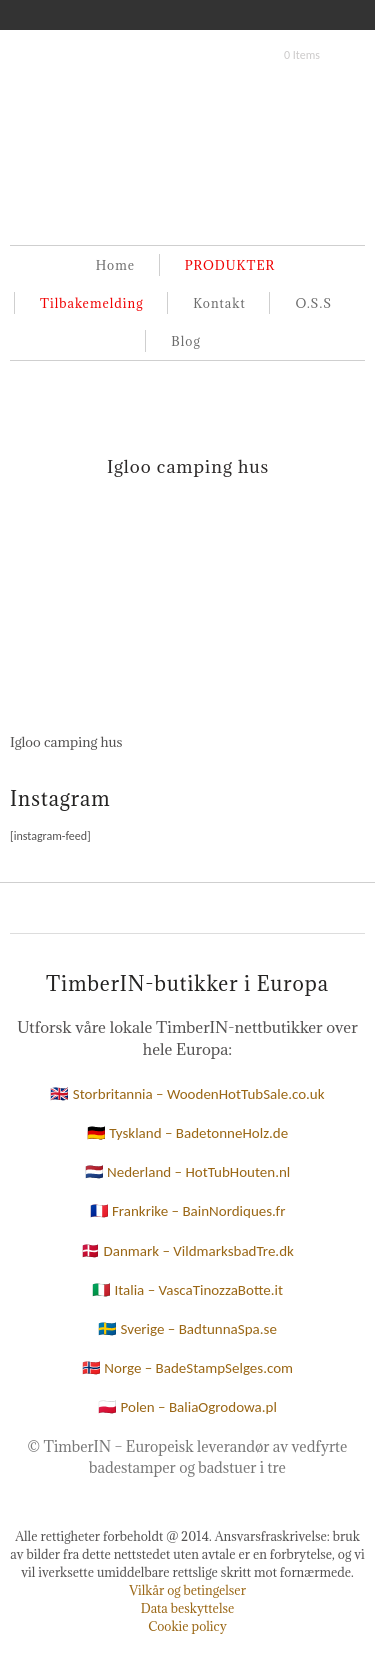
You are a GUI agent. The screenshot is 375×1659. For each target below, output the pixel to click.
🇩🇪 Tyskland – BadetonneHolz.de (187, 1133)
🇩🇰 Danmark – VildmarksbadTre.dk (187, 1251)
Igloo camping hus (188, 466)
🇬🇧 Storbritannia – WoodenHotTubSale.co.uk (187, 1094)
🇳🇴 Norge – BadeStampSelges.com (187, 1368)
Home (115, 265)
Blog (185, 341)
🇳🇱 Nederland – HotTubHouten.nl (188, 1172)
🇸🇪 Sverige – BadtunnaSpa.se (187, 1329)
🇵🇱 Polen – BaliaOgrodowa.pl (187, 1407)
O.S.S (313, 303)
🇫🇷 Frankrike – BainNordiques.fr (188, 1211)
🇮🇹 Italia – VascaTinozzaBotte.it (187, 1290)
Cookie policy (187, 1626)
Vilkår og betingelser (187, 1590)
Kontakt (219, 303)
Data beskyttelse (188, 1608)
